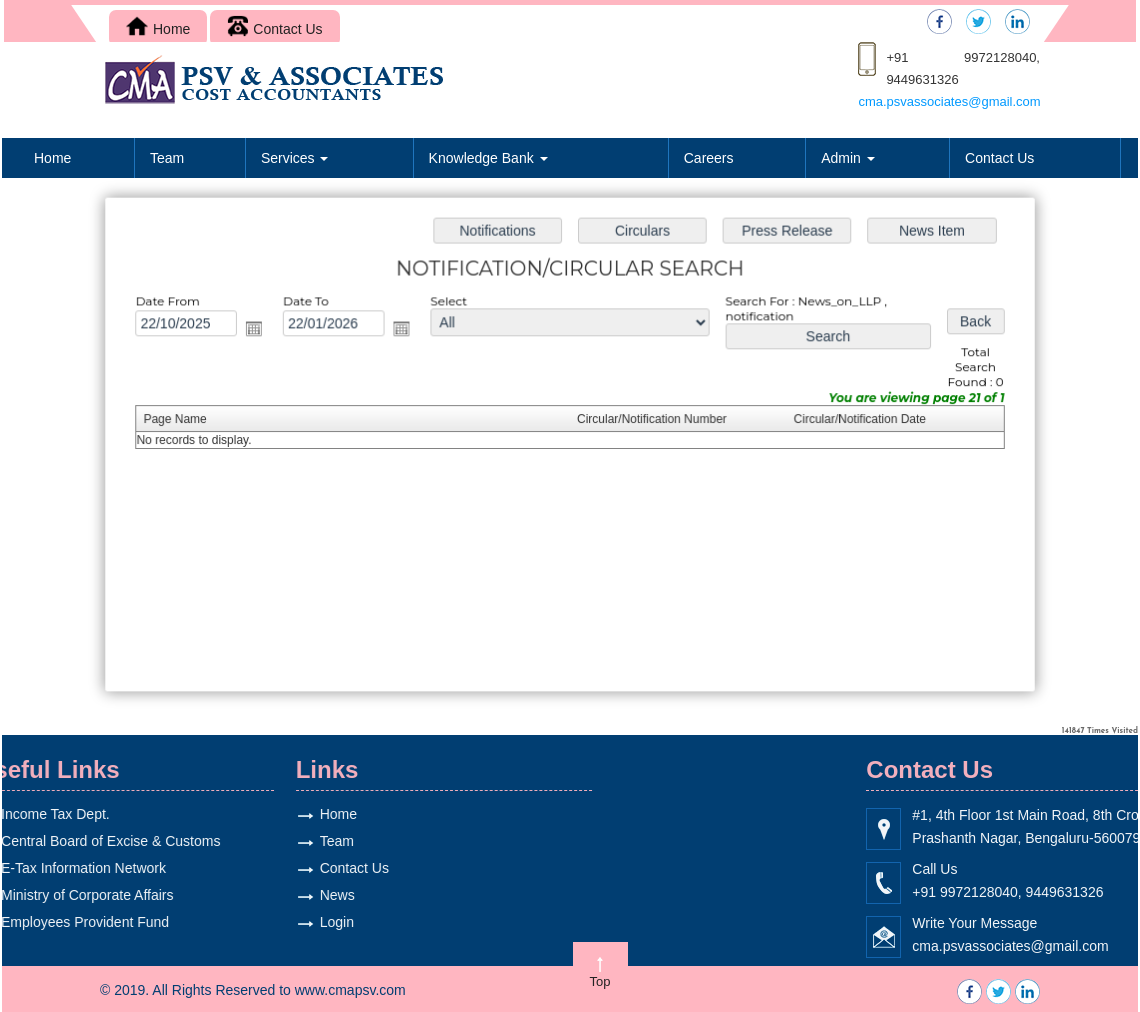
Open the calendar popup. (260, 330)
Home (158, 29)
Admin (848, 158)
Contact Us (274, 29)
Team (167, 158)
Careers (709, 158)
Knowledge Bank (488, 158)
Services (295, 158)
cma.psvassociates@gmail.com (949, 101)
